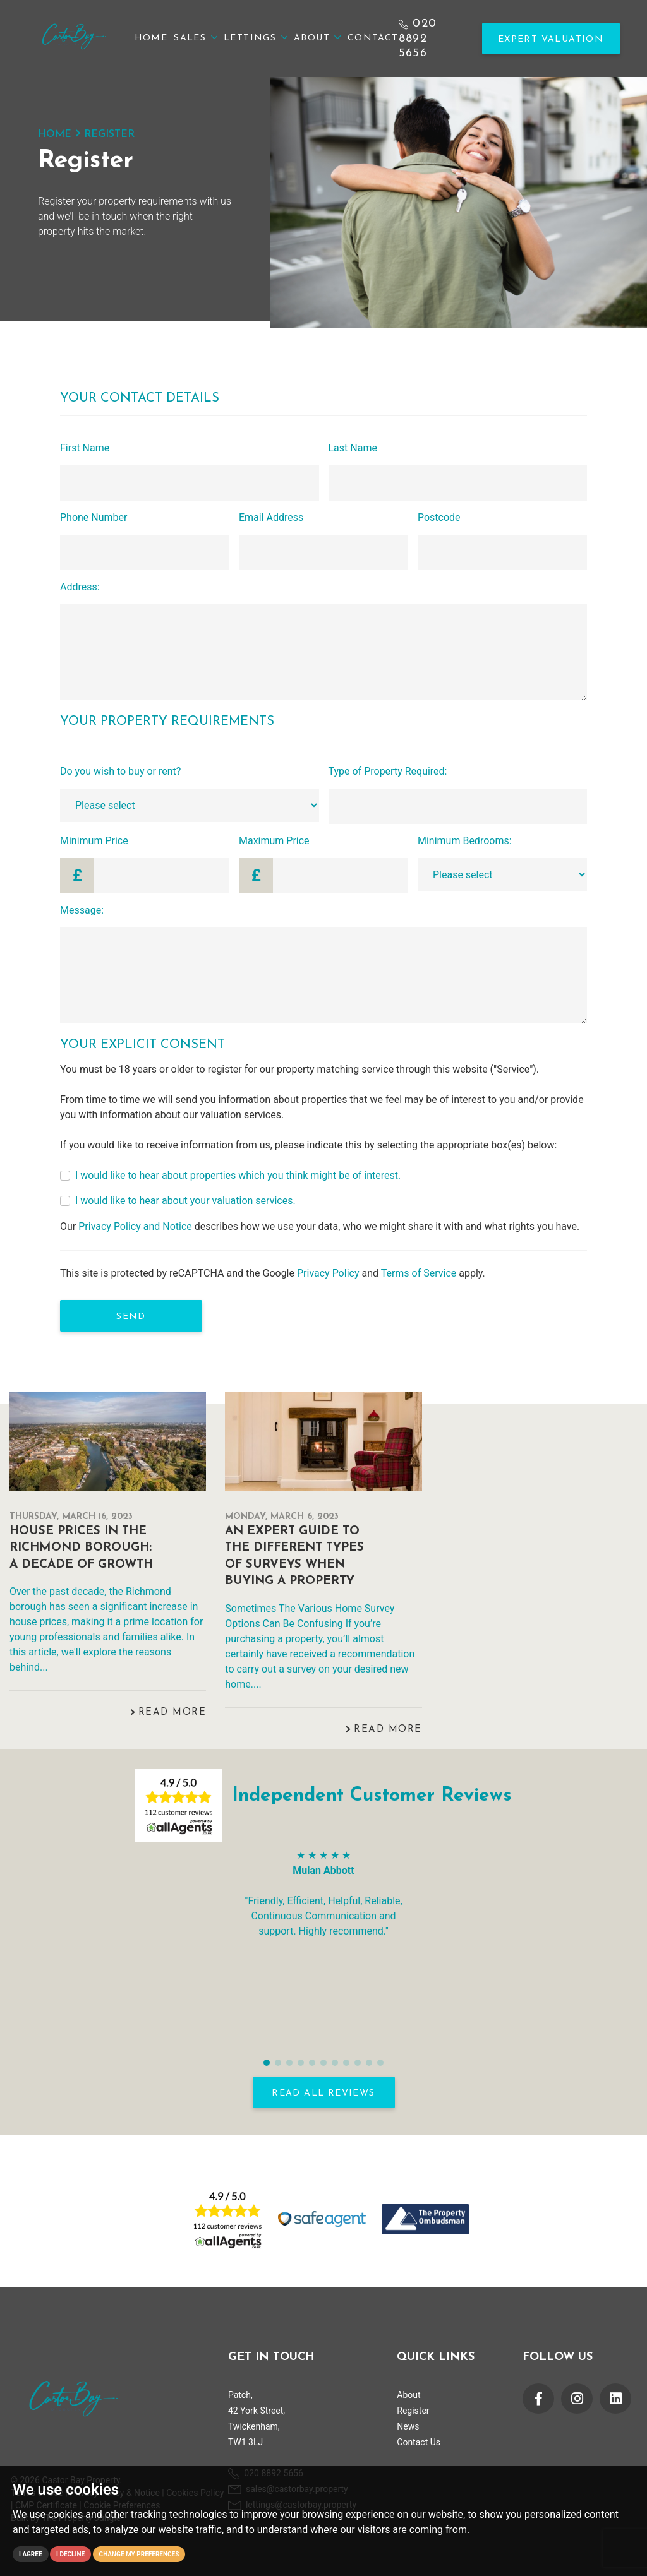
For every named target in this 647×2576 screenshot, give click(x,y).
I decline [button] (70, 2554)
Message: (82, 910)
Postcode (439, 517)
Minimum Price (94, 841)
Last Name (353, 448)
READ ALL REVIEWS (323, 2093)
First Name (84, 448)
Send (131, 1316)
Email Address (271, 517)
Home (151, 38)
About (317, 38)
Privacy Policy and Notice (135, 1226)
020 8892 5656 (418, 38)
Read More (172, 1712)
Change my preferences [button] (139, 2554)
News (408, 2426)
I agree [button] (30, 2554)
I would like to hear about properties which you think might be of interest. (238, 1175)
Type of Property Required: (388, 771)
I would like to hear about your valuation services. (185, 1201)
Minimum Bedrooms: (465, 841)
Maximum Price (274, 841)
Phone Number (93, 517)
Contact (373, 38)
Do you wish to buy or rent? (120, 771)
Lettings (255, 38)
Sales (195, 38)
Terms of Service (419, 1273)
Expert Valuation (550, 39)
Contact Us (418, 2442)
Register (413, 2411)
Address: (80, 587)
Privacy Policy (328, 1273)
